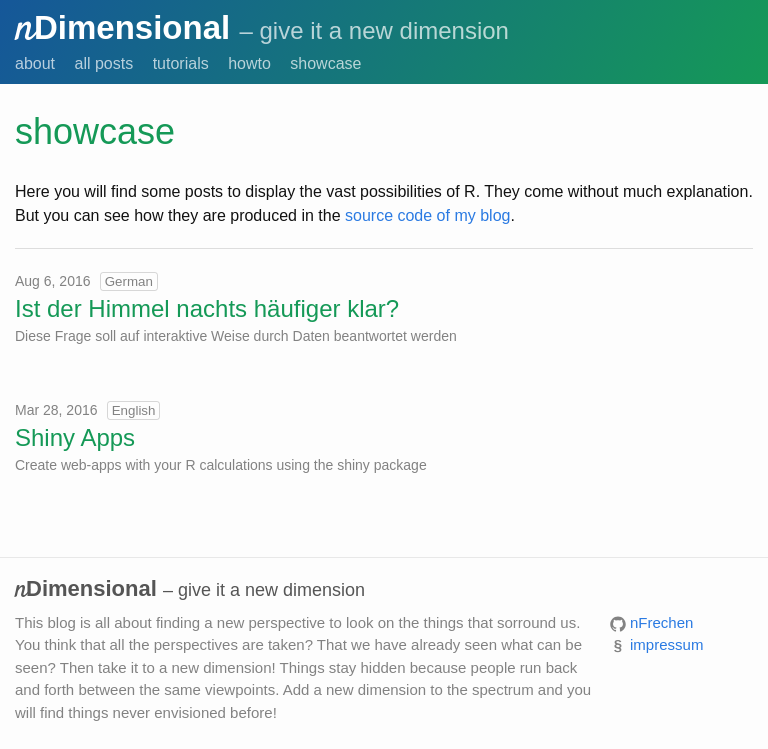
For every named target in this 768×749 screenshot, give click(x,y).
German (129, 281)
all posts (104, 63)
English (134, 410)
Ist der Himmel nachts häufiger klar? (207, 308)
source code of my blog (427, 215)
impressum (666, 644)
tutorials (181, 63)
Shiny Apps (75, 437)
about (35, 63)
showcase (325, 63)
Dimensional (122, 27)
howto (249, 63)
